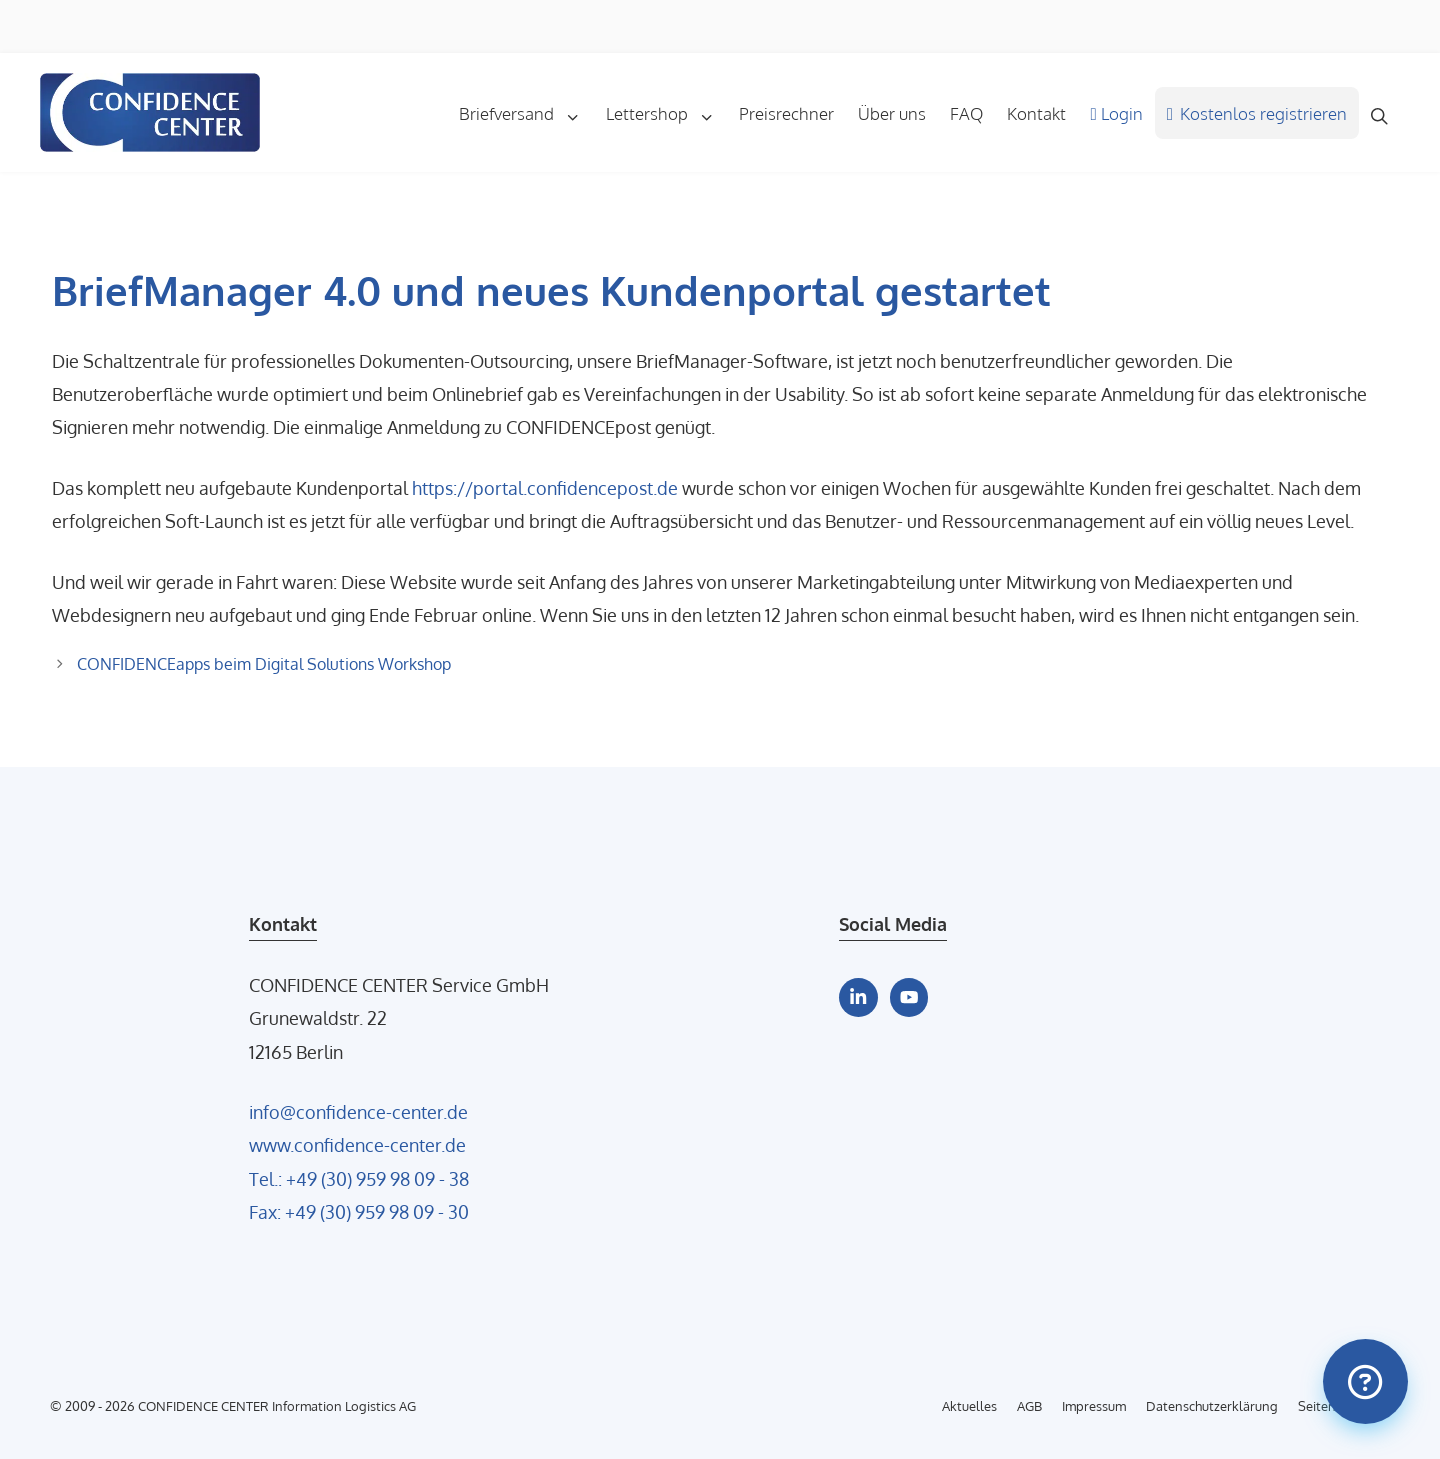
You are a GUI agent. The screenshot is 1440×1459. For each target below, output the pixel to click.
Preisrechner (786, 113)
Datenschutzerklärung (1212, 1406)
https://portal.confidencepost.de (545, 487)
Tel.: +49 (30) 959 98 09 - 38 (359, 1178)
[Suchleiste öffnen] (1379, 113)
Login (1116, 113)
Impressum (1094, 1406)
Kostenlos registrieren (1257, 113)
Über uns (892, 113)
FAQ (966, 113)
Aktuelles (969, 1406)
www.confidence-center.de (357, 1144)
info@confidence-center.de (358, 1111)
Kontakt (1036, 113)
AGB (1029, 1406)
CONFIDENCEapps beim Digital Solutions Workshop (264, 664)
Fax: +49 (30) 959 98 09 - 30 (359, 1211)
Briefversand (526, 113)
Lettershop (666, 113)
